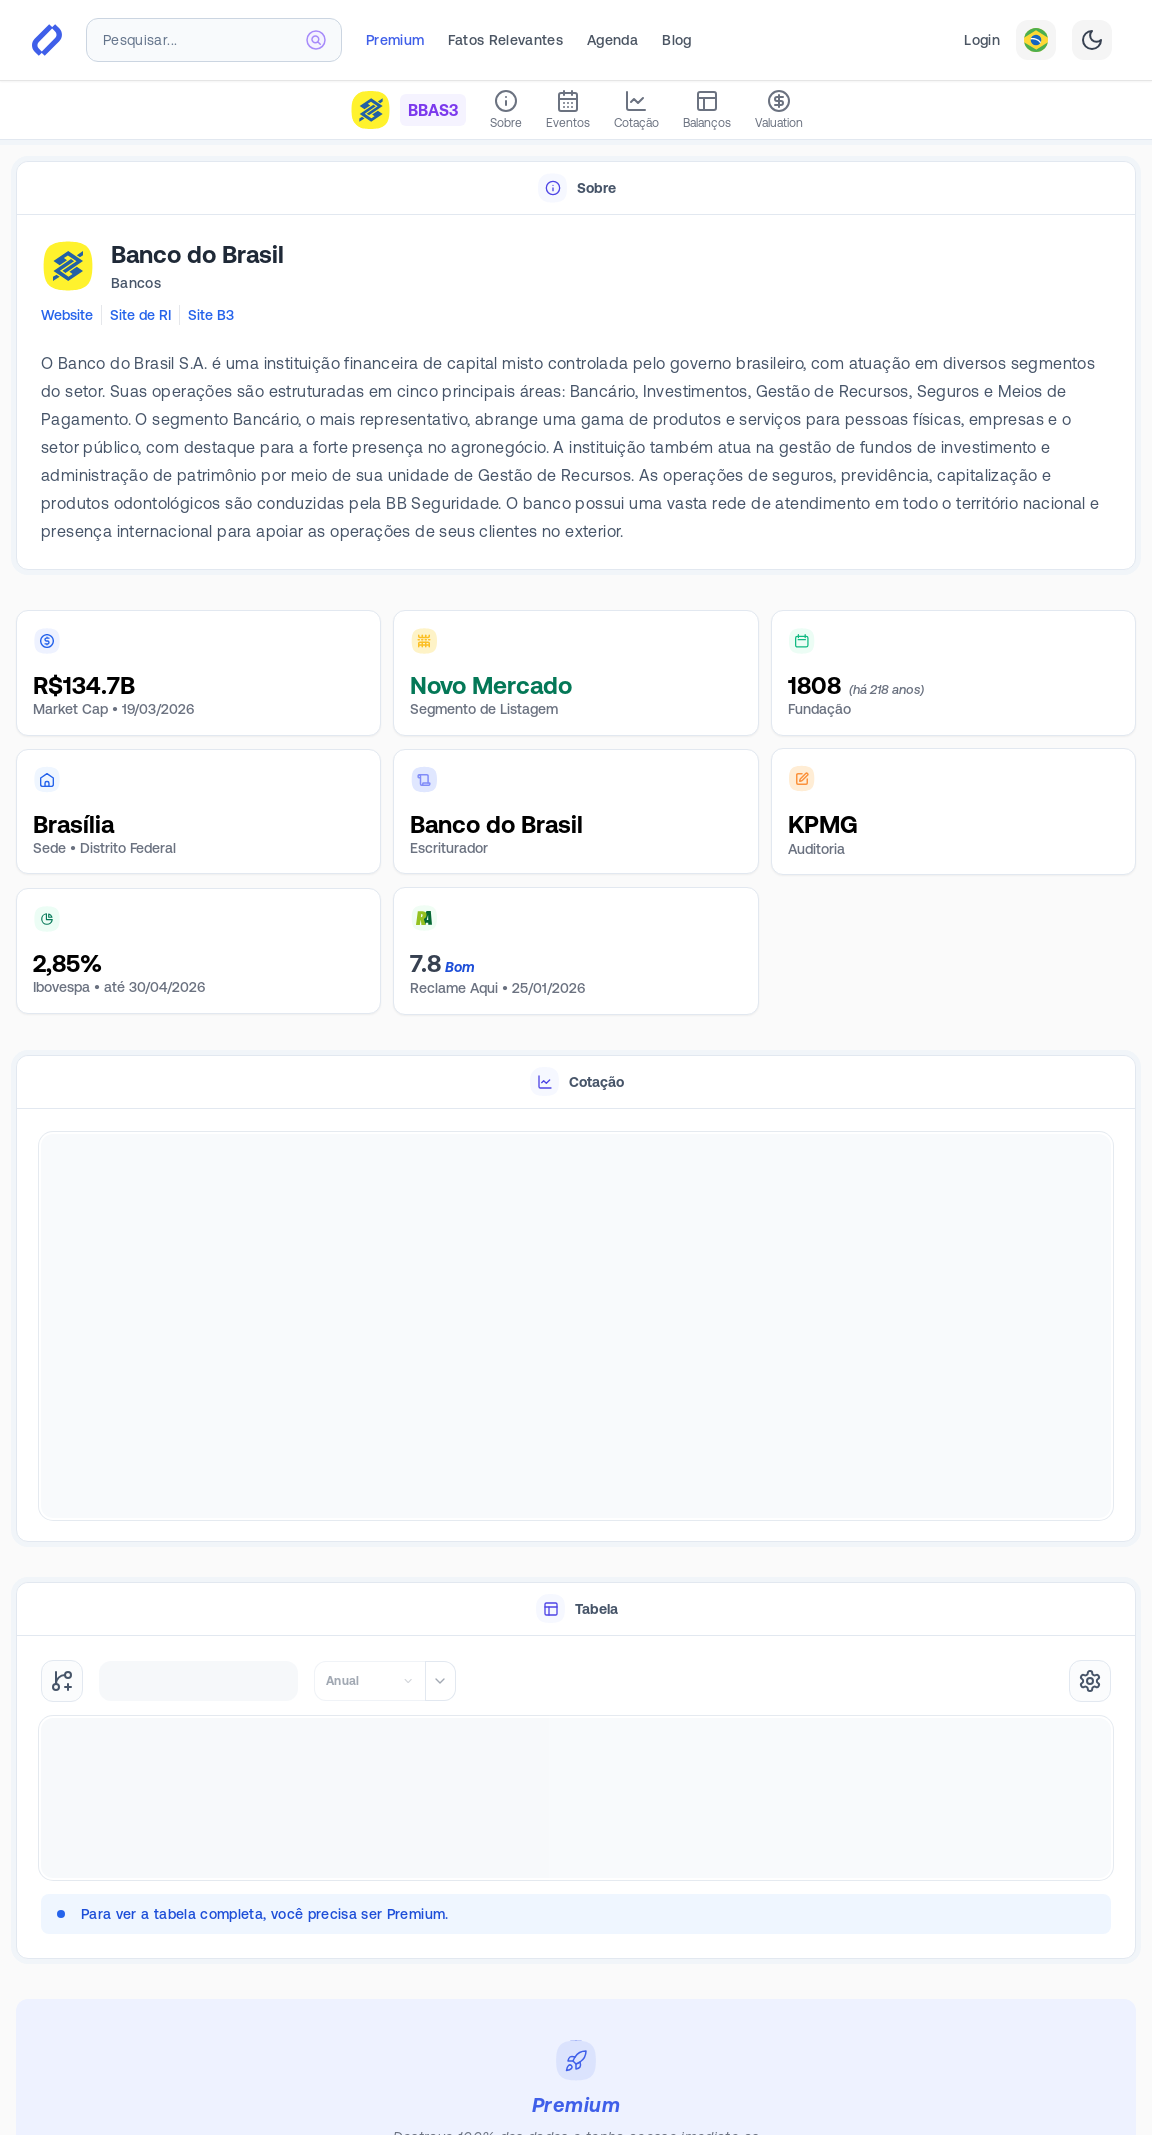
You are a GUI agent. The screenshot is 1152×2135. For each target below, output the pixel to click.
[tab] (576, 188)
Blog (676, 40)
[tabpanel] (576, 393)
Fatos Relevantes (505, 40)
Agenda (612, 40)
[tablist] (576, 188)
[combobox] (214, 40)
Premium (395, 40)
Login (982, 40)
